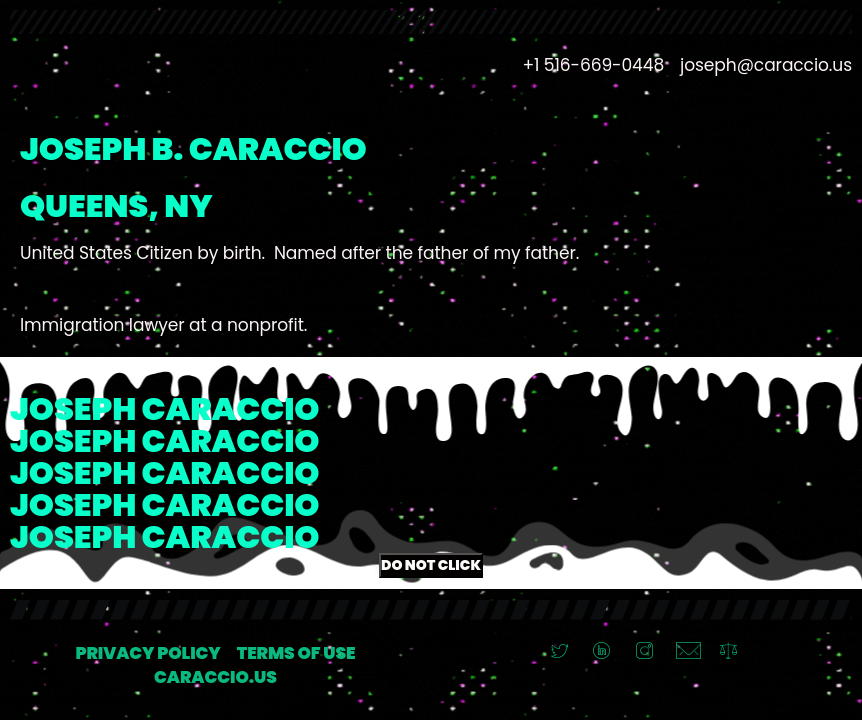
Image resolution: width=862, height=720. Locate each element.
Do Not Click (431, 565)
